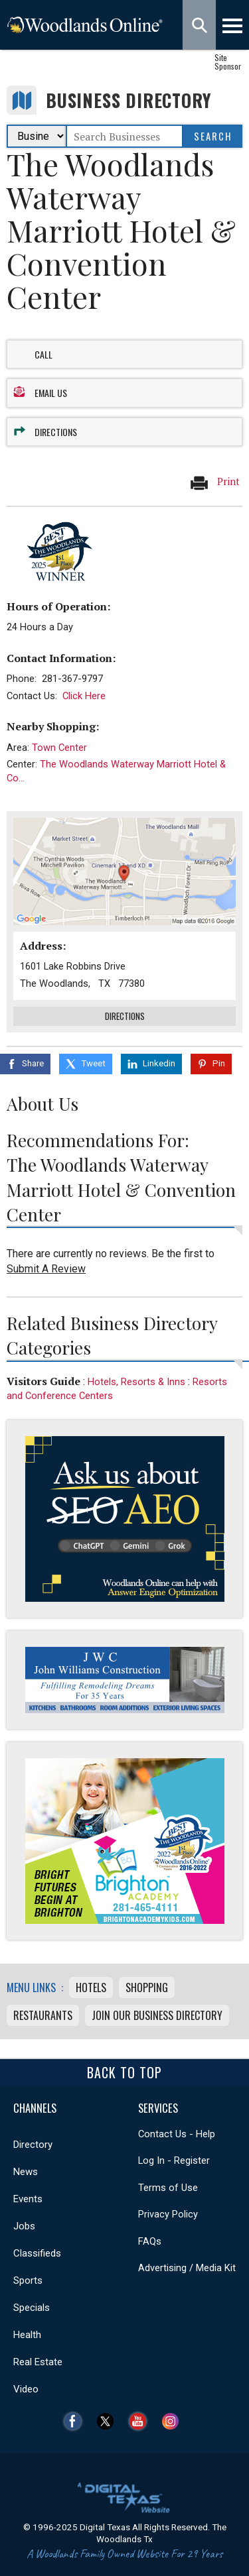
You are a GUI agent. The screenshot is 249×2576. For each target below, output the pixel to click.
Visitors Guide (43, 1381)
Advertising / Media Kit (187, 2268)
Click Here (84, 696)
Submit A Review (46, 1268)
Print (214, 482)
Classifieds (37, 2253)
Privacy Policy (168, 2214)
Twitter (109, 2421)
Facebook (76, 2421)
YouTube (141, 2421)
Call (43, 354)
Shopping (146, 1987)
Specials (31, 2308)
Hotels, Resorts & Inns (136, 1382)
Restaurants (42, 2015)
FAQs (149, 2241)
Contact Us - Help (176, 2134)
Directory (32, 2145)
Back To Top (124, 2072)
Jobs (24, 2226)
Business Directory (128, 100)
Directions (56, 432)
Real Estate (37, 2362)
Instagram (174, 2421)
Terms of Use (168, 2188)
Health (27, 2335)
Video (26, 2389)
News (25, 2172)
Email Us (51, 393)
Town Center (59, 748)
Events (27, 2199)
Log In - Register (174, 2160)
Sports (27, 2280)
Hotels (91, 1987)
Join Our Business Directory (157, 2015)
